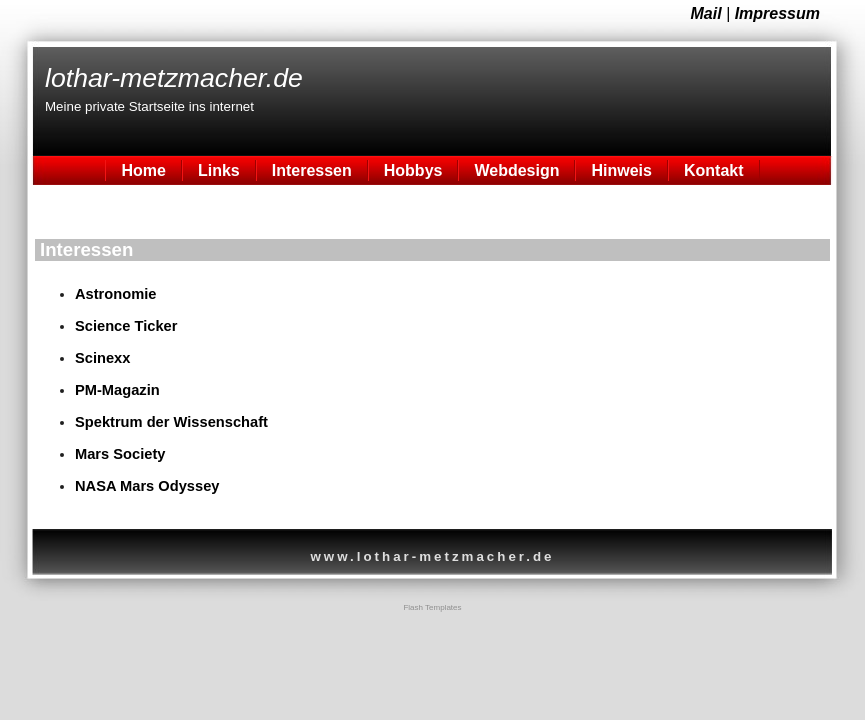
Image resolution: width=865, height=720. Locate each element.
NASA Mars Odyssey (147, 486)
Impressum (777, 13)
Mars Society (120, 454)
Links (219, 170)
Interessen (312, 170)
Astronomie (115, 294)
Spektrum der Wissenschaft (171, 422)
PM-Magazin (117, 390)
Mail (705, 13)
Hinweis (621, 170)
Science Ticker (126, 326)
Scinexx (102, 358)
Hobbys (413, 170)
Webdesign (516, 170)
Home (143, 170)
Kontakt (714, 170)
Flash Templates (432, 607)
